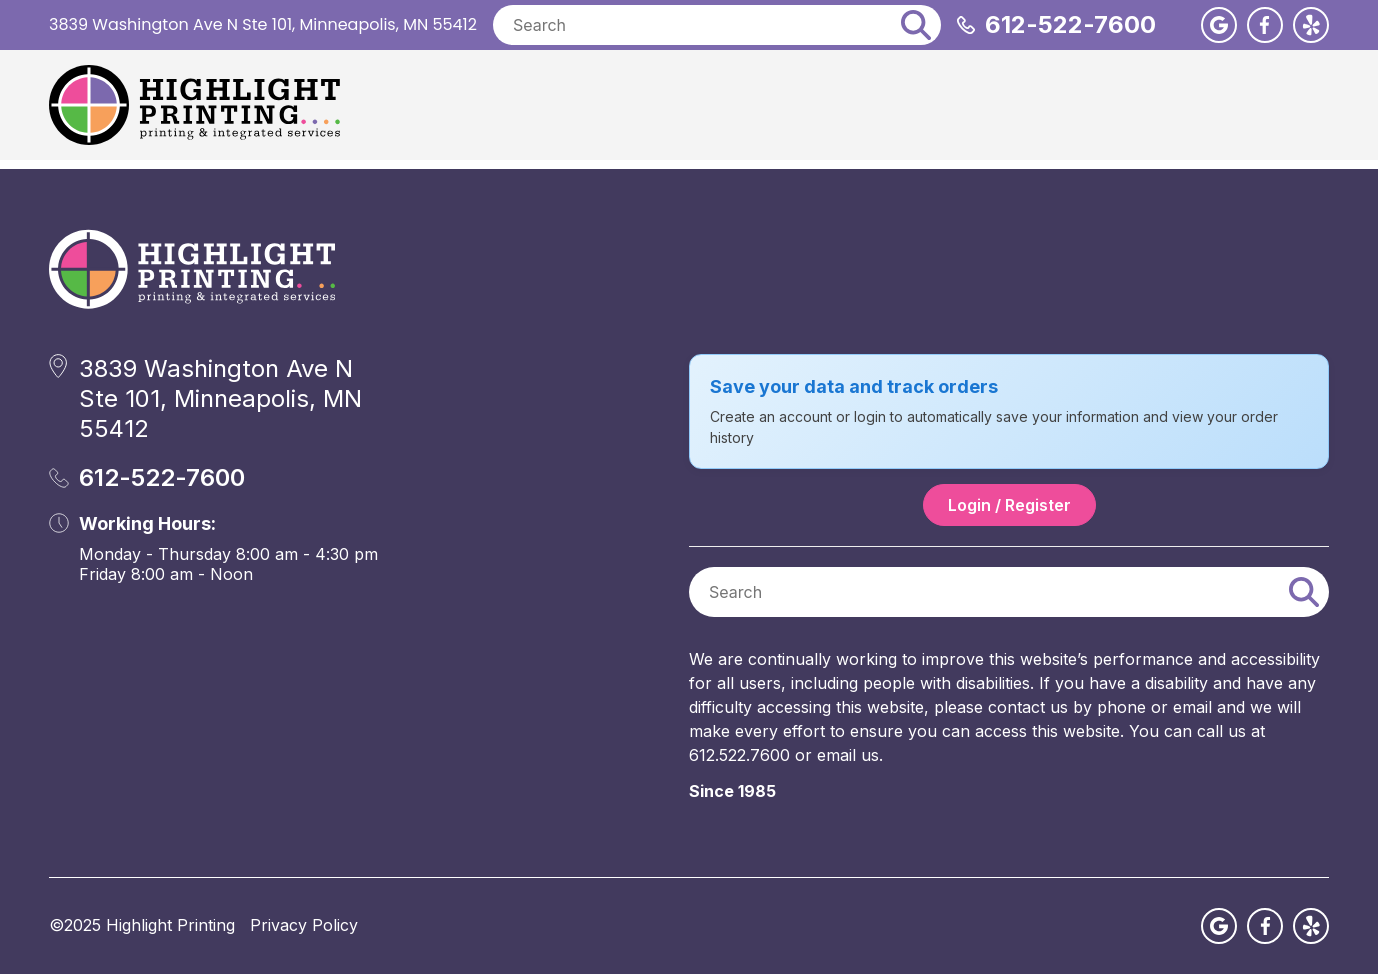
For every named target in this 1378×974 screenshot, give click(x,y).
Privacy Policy (304, 925)
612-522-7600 (1070, 24)
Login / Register (1009, 505)
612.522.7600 (739, 755)
